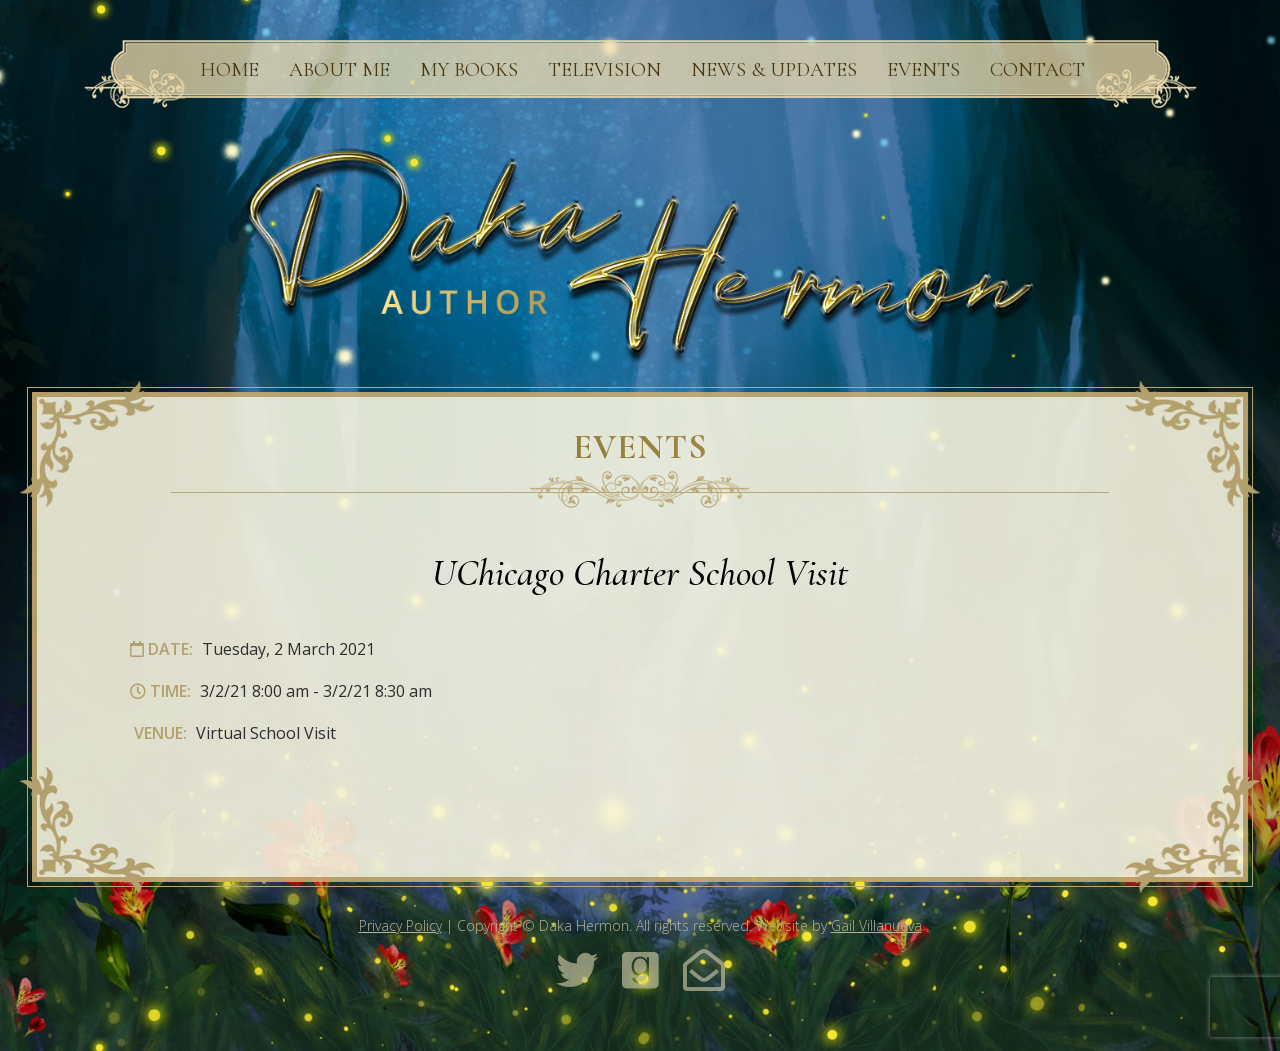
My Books (469, 70)
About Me (339, 70)
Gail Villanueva (876, 925)
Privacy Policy (400, 925)
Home (229, 70)
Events (923, 70)
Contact (1037, 70)
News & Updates (774, 70)
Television (604, 70)
